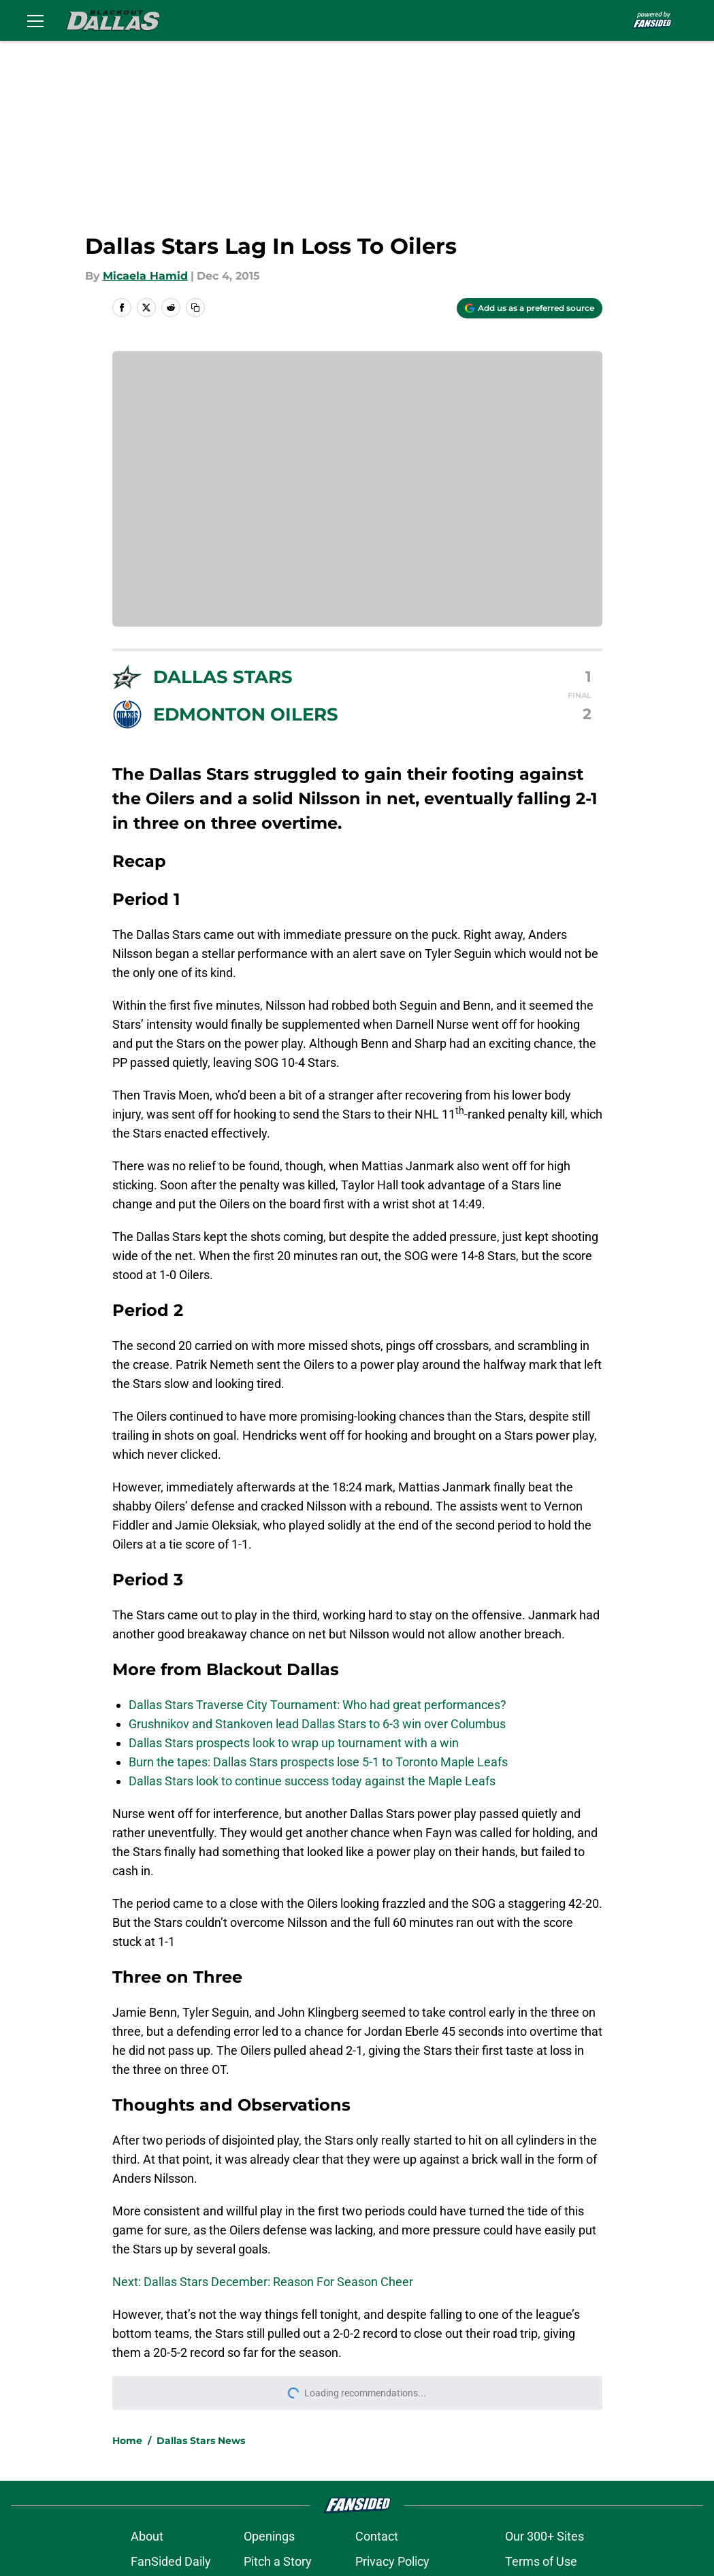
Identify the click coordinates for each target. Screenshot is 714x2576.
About (147, 2536)
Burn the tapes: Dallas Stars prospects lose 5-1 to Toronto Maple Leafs (318, 1762)
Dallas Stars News (201, 2440)
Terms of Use (541, 2561)
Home (127, 2440)
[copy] (195, 307)
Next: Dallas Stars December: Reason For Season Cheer (262, 2282)
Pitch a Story (278, 2561)
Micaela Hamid (145, 275)
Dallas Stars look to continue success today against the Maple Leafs (312, 1781)
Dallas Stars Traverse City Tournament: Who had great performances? (317, 1705)
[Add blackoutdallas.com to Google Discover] (529, 308)
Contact (376, 2536)
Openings (269, 2536)
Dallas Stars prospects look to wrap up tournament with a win (294, 1743)
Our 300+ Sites (544, 2536)
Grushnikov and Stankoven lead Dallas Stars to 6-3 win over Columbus (317, 1724)
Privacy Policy (392, 2561)
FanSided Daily (171, 2561)
